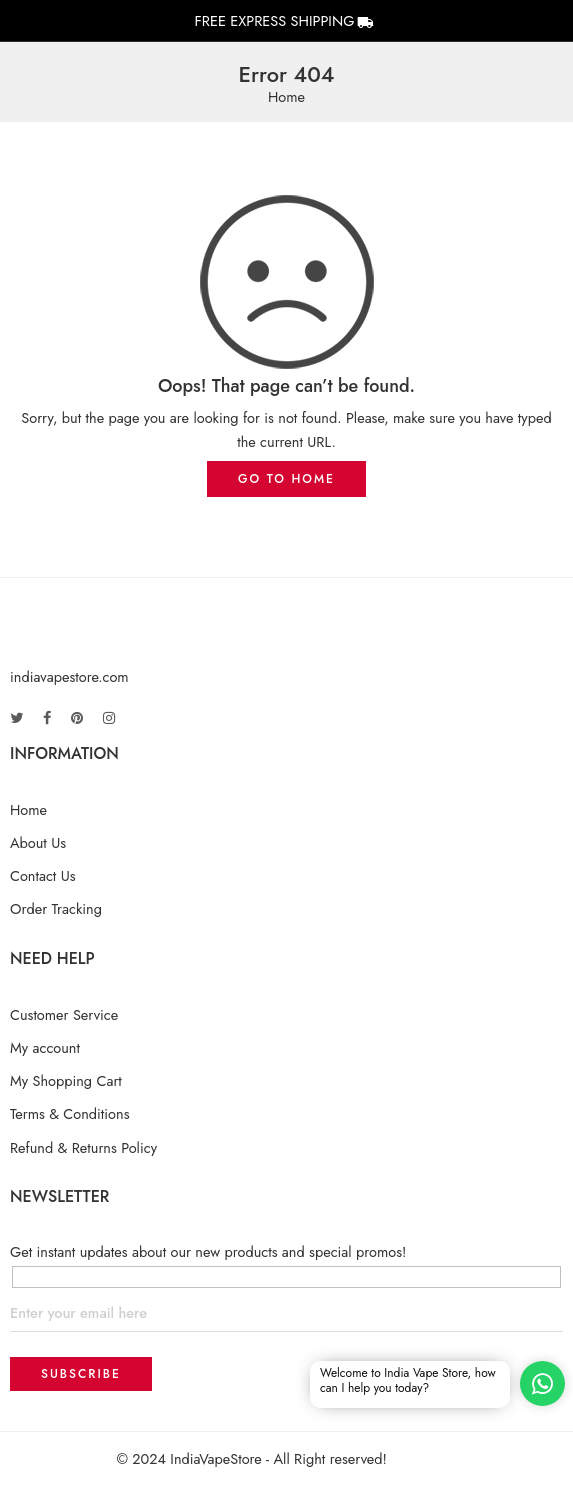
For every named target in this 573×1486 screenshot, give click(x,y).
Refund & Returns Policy (83, 1147)
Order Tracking (56, 908)
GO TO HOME (286, 479)
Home (286, 97)
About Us (38, 842)
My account (45, 1047)
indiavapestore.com (69, 676)
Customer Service (64, 1014)
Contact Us (43, 875)
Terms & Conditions (70, 1113)
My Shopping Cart (66, 1080)
